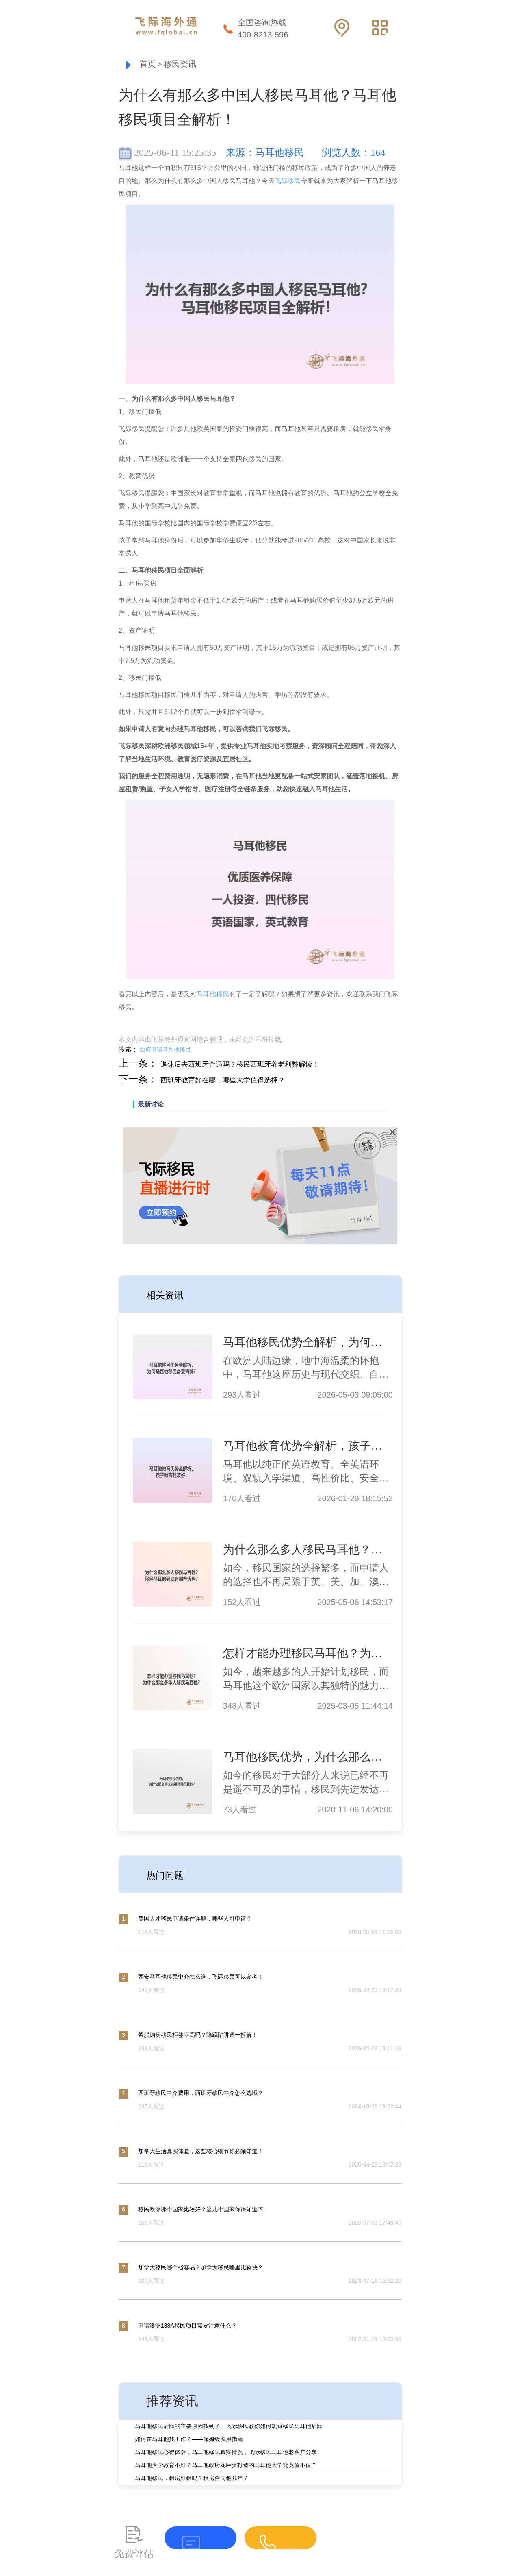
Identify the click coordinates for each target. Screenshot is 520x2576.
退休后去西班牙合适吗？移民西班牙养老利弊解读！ (272, 1065)
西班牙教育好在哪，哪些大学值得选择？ (248, 1081)
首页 (151, 65)
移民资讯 (193, 65)
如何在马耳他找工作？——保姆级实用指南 (189, 2440)
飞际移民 (288, 182)
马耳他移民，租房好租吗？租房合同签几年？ (192, 2479)
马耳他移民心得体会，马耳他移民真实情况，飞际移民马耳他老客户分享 (226, 2453)
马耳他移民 (213, 996)
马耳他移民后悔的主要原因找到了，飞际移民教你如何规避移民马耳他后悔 (229, 2427)
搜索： (128, 1051)
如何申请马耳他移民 (165, 1051)
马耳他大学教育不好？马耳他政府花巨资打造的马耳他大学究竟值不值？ (226, 2466)
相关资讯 (172, 1295)
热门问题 (172, 1875)
